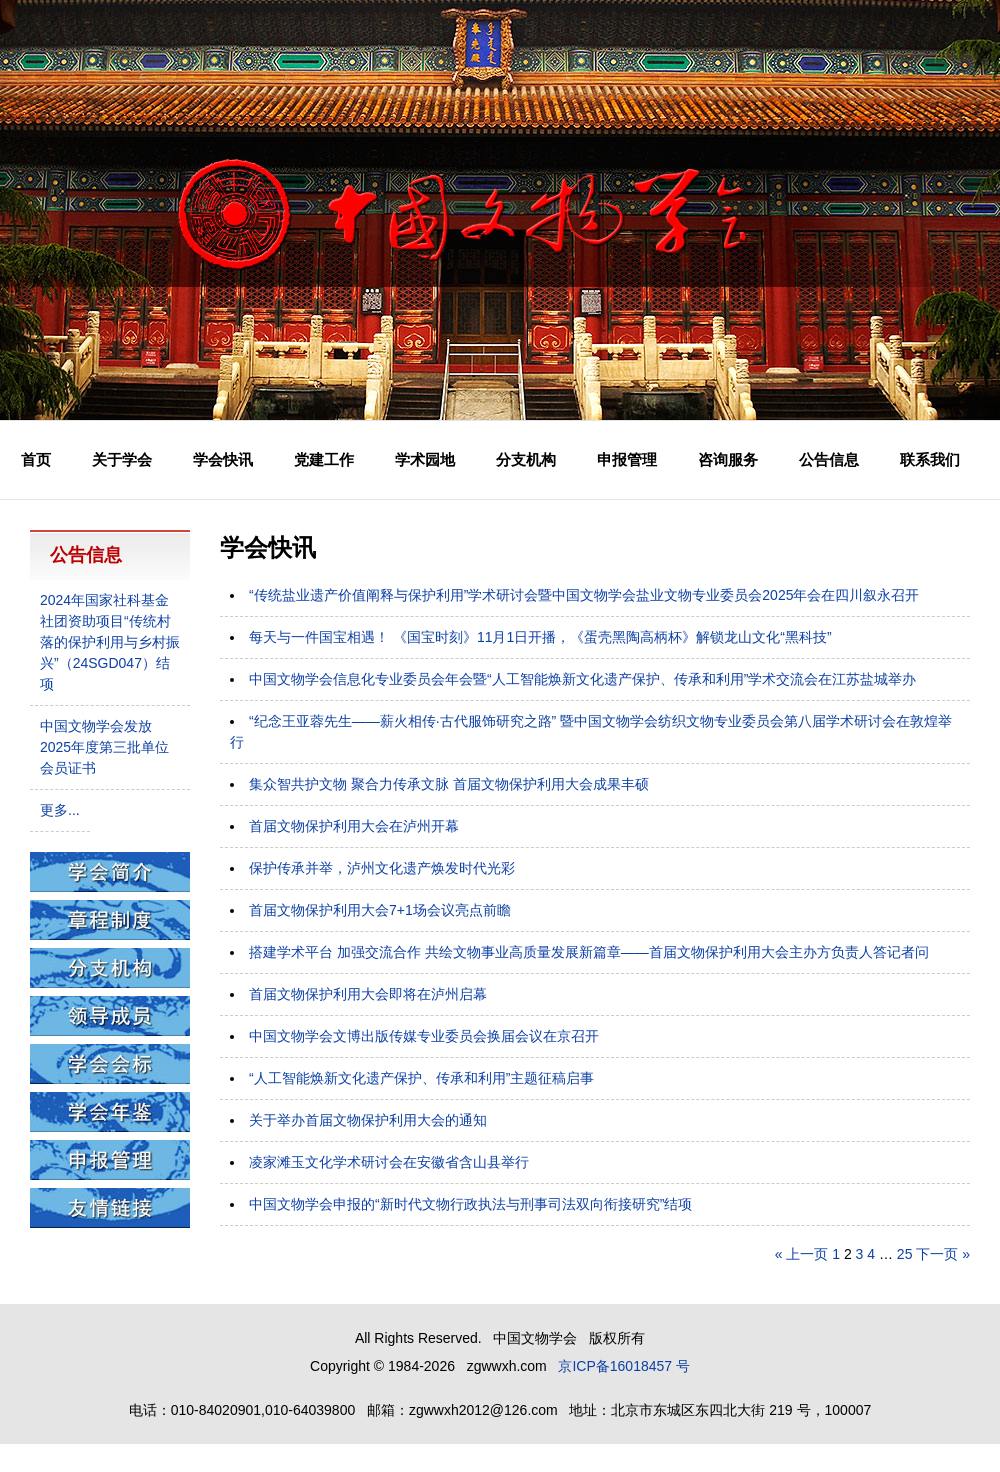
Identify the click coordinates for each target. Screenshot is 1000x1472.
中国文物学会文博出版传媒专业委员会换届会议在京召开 (424, 1036)
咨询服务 (728, 459)
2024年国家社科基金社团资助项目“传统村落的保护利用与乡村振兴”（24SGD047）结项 (110, 642)
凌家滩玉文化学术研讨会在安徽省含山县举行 (389, 1162)
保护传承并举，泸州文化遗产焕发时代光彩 (382, 868)
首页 (36, 459)
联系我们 (930, 459)
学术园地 (425, 459)
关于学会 (122, 459)
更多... (60, 810)
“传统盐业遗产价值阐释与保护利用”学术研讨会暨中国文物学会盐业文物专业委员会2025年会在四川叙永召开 (584, 595)
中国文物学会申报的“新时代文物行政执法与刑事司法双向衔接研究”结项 (470, 1204)
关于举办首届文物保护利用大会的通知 (368, 1120)
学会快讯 (223, 459)
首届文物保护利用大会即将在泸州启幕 (368, 994)
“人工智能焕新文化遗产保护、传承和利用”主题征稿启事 (421, 1078)
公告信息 (829, 459)
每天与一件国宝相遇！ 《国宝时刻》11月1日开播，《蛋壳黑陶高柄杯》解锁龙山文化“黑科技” (540, 637)
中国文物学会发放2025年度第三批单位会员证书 (104, 747)
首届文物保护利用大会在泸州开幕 (354, 826)
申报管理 (627, 459)
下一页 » (943, 1254)
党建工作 (324, 459)
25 (905, 1254)
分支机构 (526, 459)
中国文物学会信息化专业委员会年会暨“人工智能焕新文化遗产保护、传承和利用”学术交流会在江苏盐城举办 (582, 679)
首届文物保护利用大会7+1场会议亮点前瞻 (380, 910)
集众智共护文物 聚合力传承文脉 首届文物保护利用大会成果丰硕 (449, 784)
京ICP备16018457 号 (624, 1366)
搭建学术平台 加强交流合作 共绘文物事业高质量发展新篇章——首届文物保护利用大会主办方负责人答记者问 (589, 952)
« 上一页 (802, 1254)
